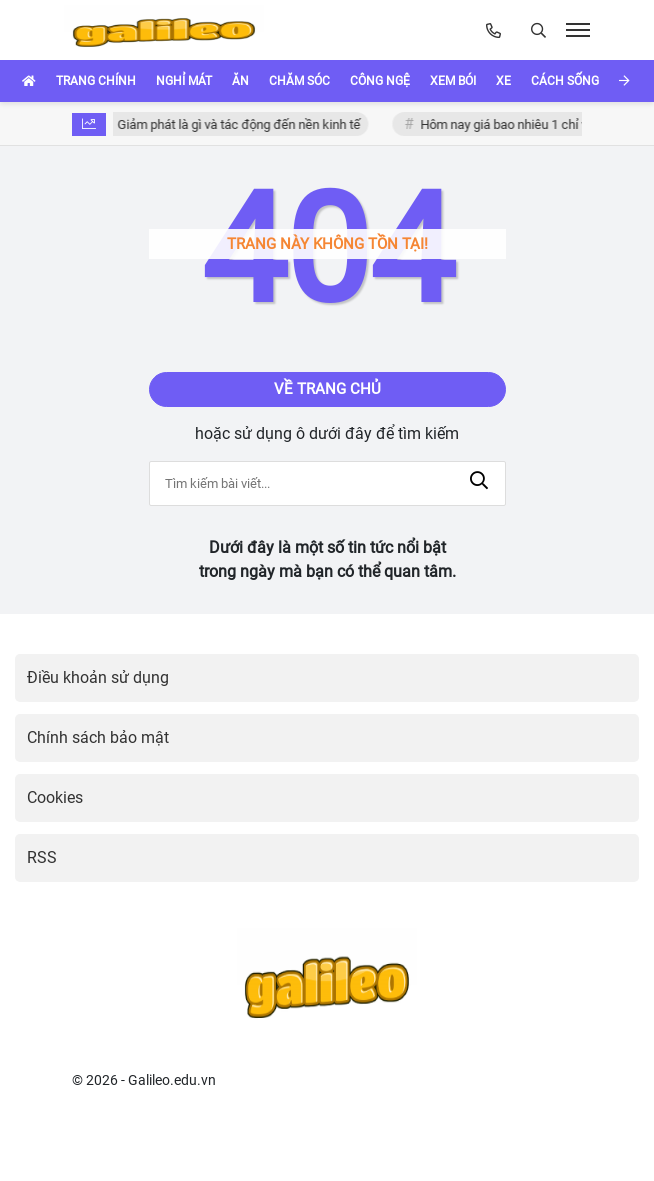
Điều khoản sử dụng (98, 677)
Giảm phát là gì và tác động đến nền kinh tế (244, 124)
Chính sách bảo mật (98, 737)
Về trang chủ (327, 389)
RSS (42, 857)
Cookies (55, 797)
